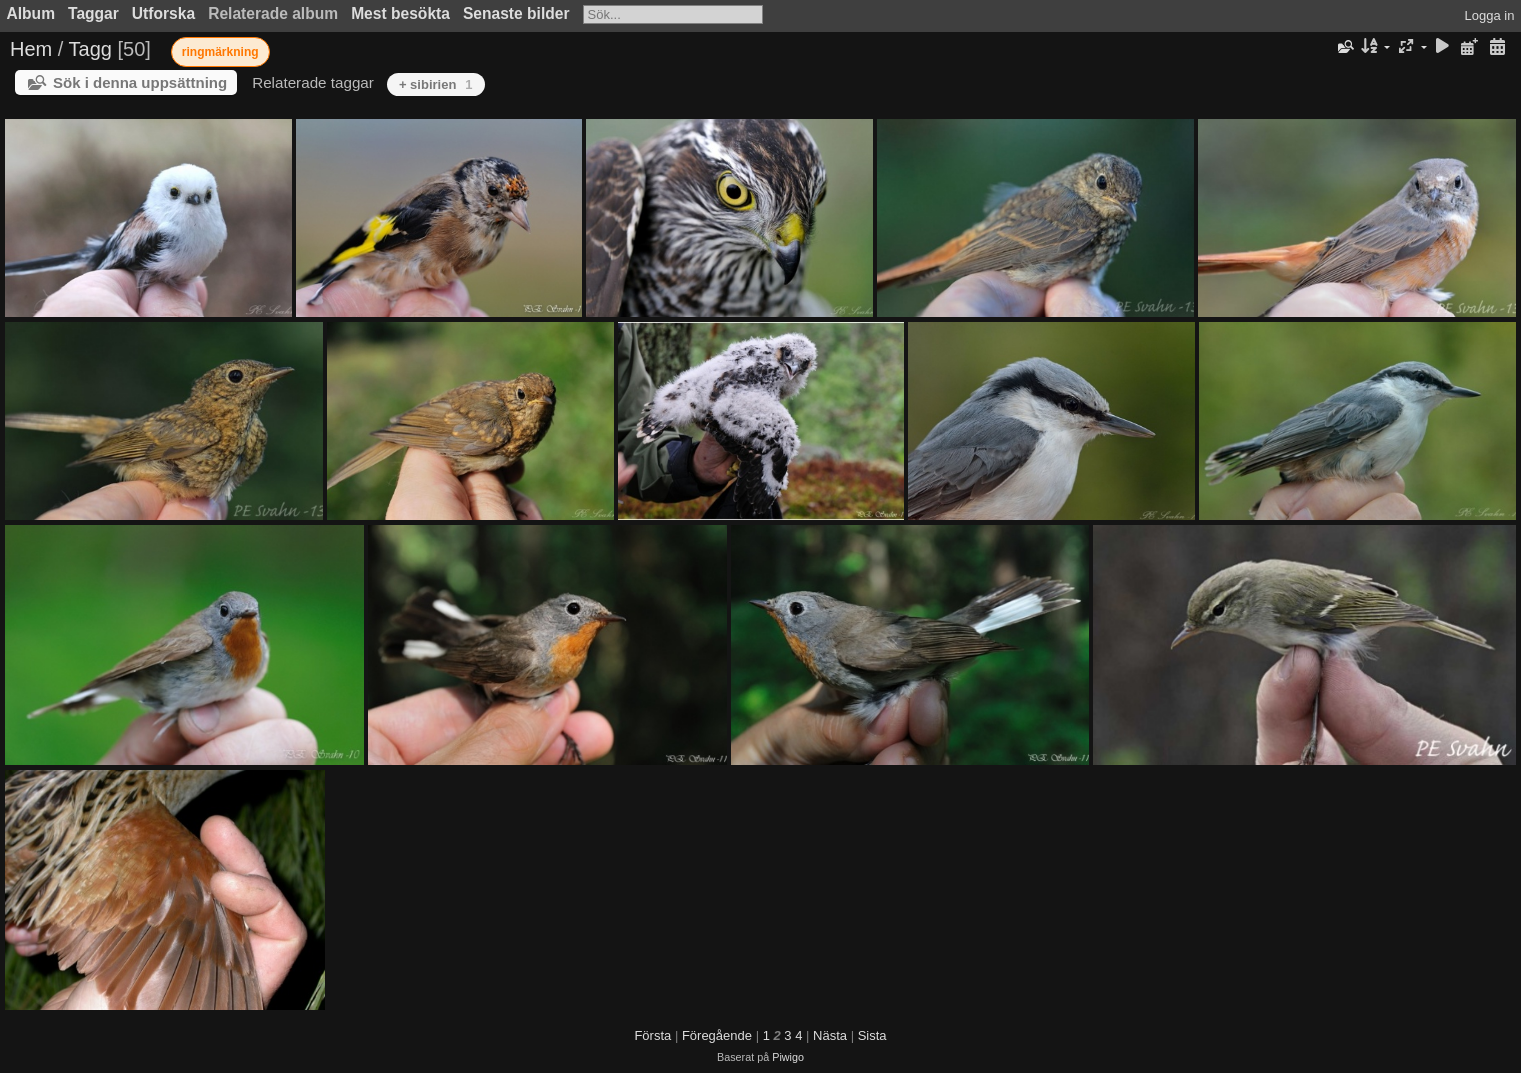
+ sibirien (436, 84)
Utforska (163, 13)
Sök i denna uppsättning (140, 82)
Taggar (93, 13)
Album (31, 13)
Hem (31, 49)
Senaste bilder (516, 13)
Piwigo (788, 1057)
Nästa (830, 1035)
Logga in (1490, 15)
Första (652, 1035)
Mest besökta (400, 13)
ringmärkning (220, 52)
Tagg (90, 49)
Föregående (717, 1035)
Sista (872, 1035)
